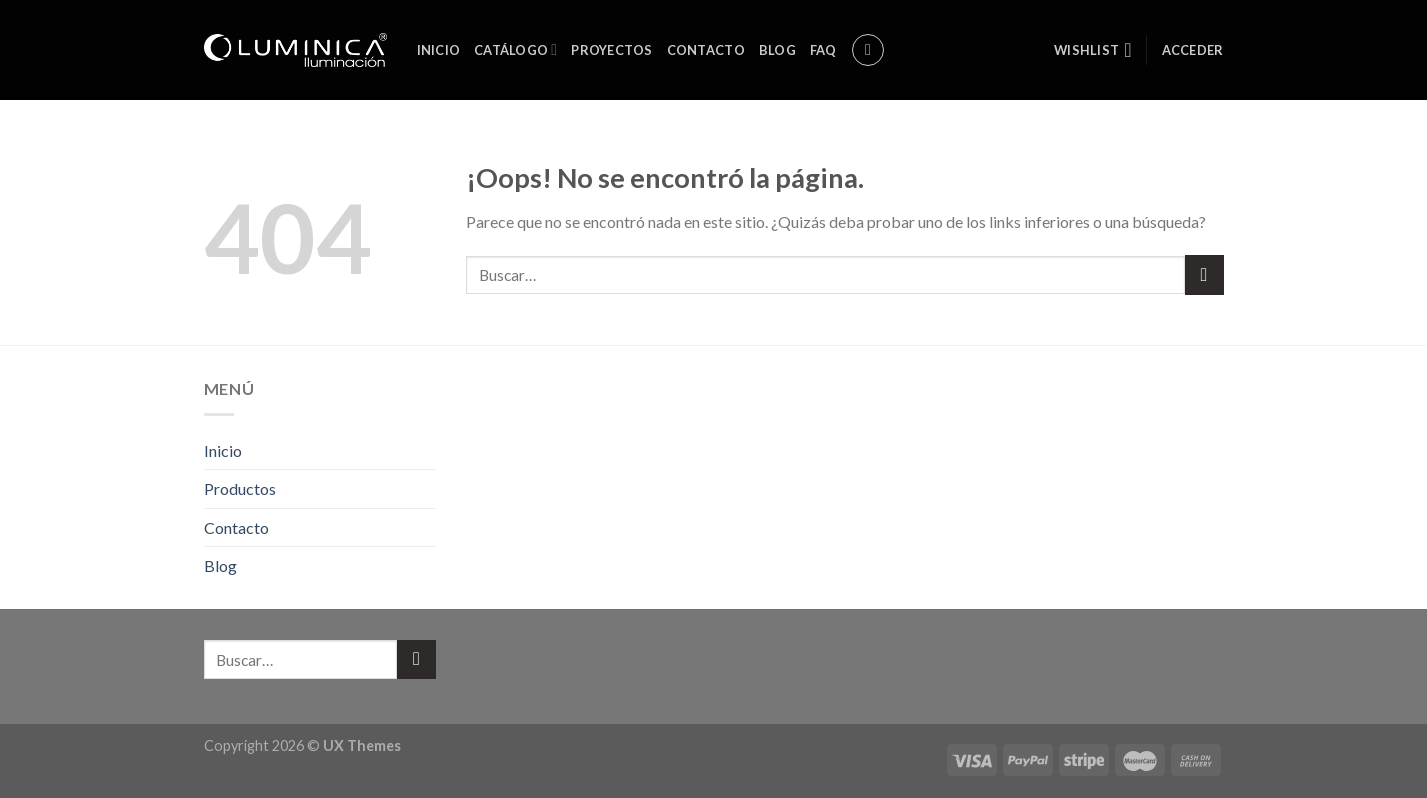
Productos (240, 488)
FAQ (823, 50)
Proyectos (611, 50)
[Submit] (1204, 274)
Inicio (439, 50)
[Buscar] (868, 50)
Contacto (706, 50)
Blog (777, 50)
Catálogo (515, 49)
